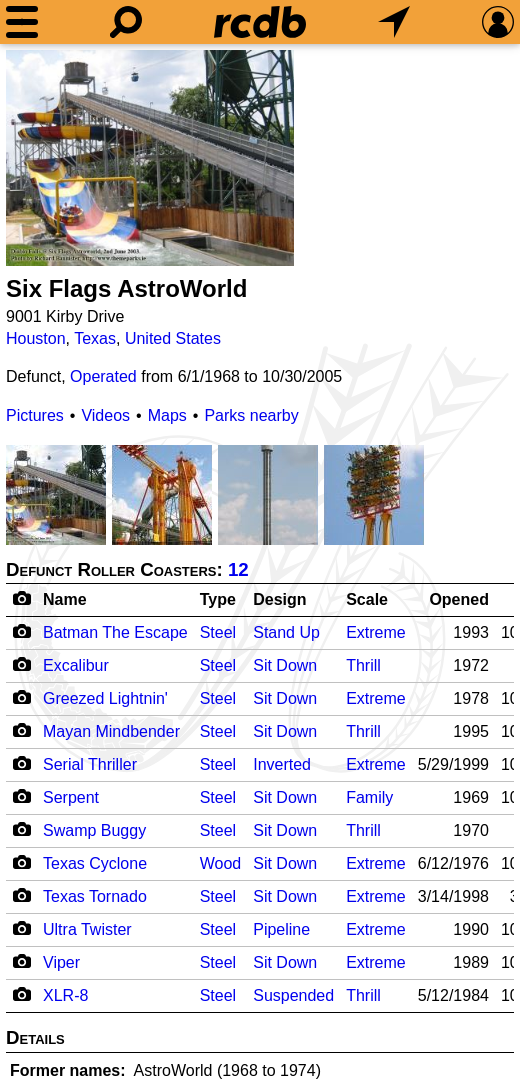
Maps (167, 415)
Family (369, 797)
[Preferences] (498, 22)
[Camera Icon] (21, 631)
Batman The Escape (115, 632)
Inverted (282, 764)
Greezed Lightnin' (105, 698)
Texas (95, 338)
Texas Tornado (95, 896)
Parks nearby (251, 415)
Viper (61, 962)
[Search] (126, 22)
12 (238, 569)
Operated (103, 376)
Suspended (293, 995)
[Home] (260, 22)
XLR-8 (65, 995)
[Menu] (22, 22)
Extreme (376, 632)
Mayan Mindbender (111, 731)
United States (173, 338)
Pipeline (281, 929)
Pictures (35, 415)
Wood (221, 863)
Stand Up (286, 632)
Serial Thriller (90, 764)
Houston (36, 338)
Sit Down (285, 665)
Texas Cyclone (95, 863)
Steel (218, 632)
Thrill (363, 665)
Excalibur (76, 665)
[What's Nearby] (394, 22)
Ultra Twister (87, 929)
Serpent (71, 797)
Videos (105, 415)
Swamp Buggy (94, 830)
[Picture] (150, 158)
